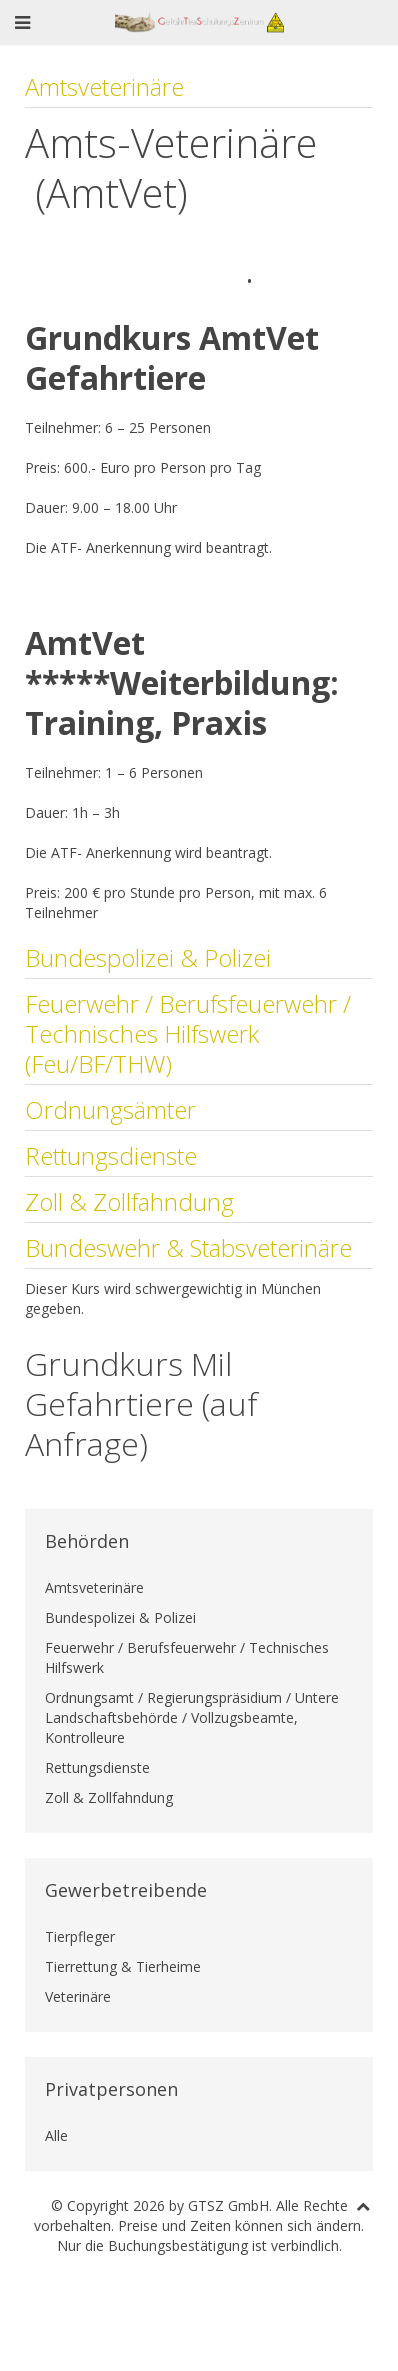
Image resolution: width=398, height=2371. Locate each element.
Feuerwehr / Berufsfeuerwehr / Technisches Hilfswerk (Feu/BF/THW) (188, 1033)
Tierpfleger (80, 1936)
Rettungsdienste (111, 1155)
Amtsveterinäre (104, 86)
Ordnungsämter (110, 1109)
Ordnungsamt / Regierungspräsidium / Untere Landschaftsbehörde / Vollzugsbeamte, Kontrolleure (192, 1717)
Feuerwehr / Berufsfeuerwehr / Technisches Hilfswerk (187, 1657)
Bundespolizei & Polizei (148, 957)
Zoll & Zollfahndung (129, 1201)
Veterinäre (78, 1996)
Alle (56, 2135)
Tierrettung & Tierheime (123, 1966)
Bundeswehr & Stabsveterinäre (188, 1247)
